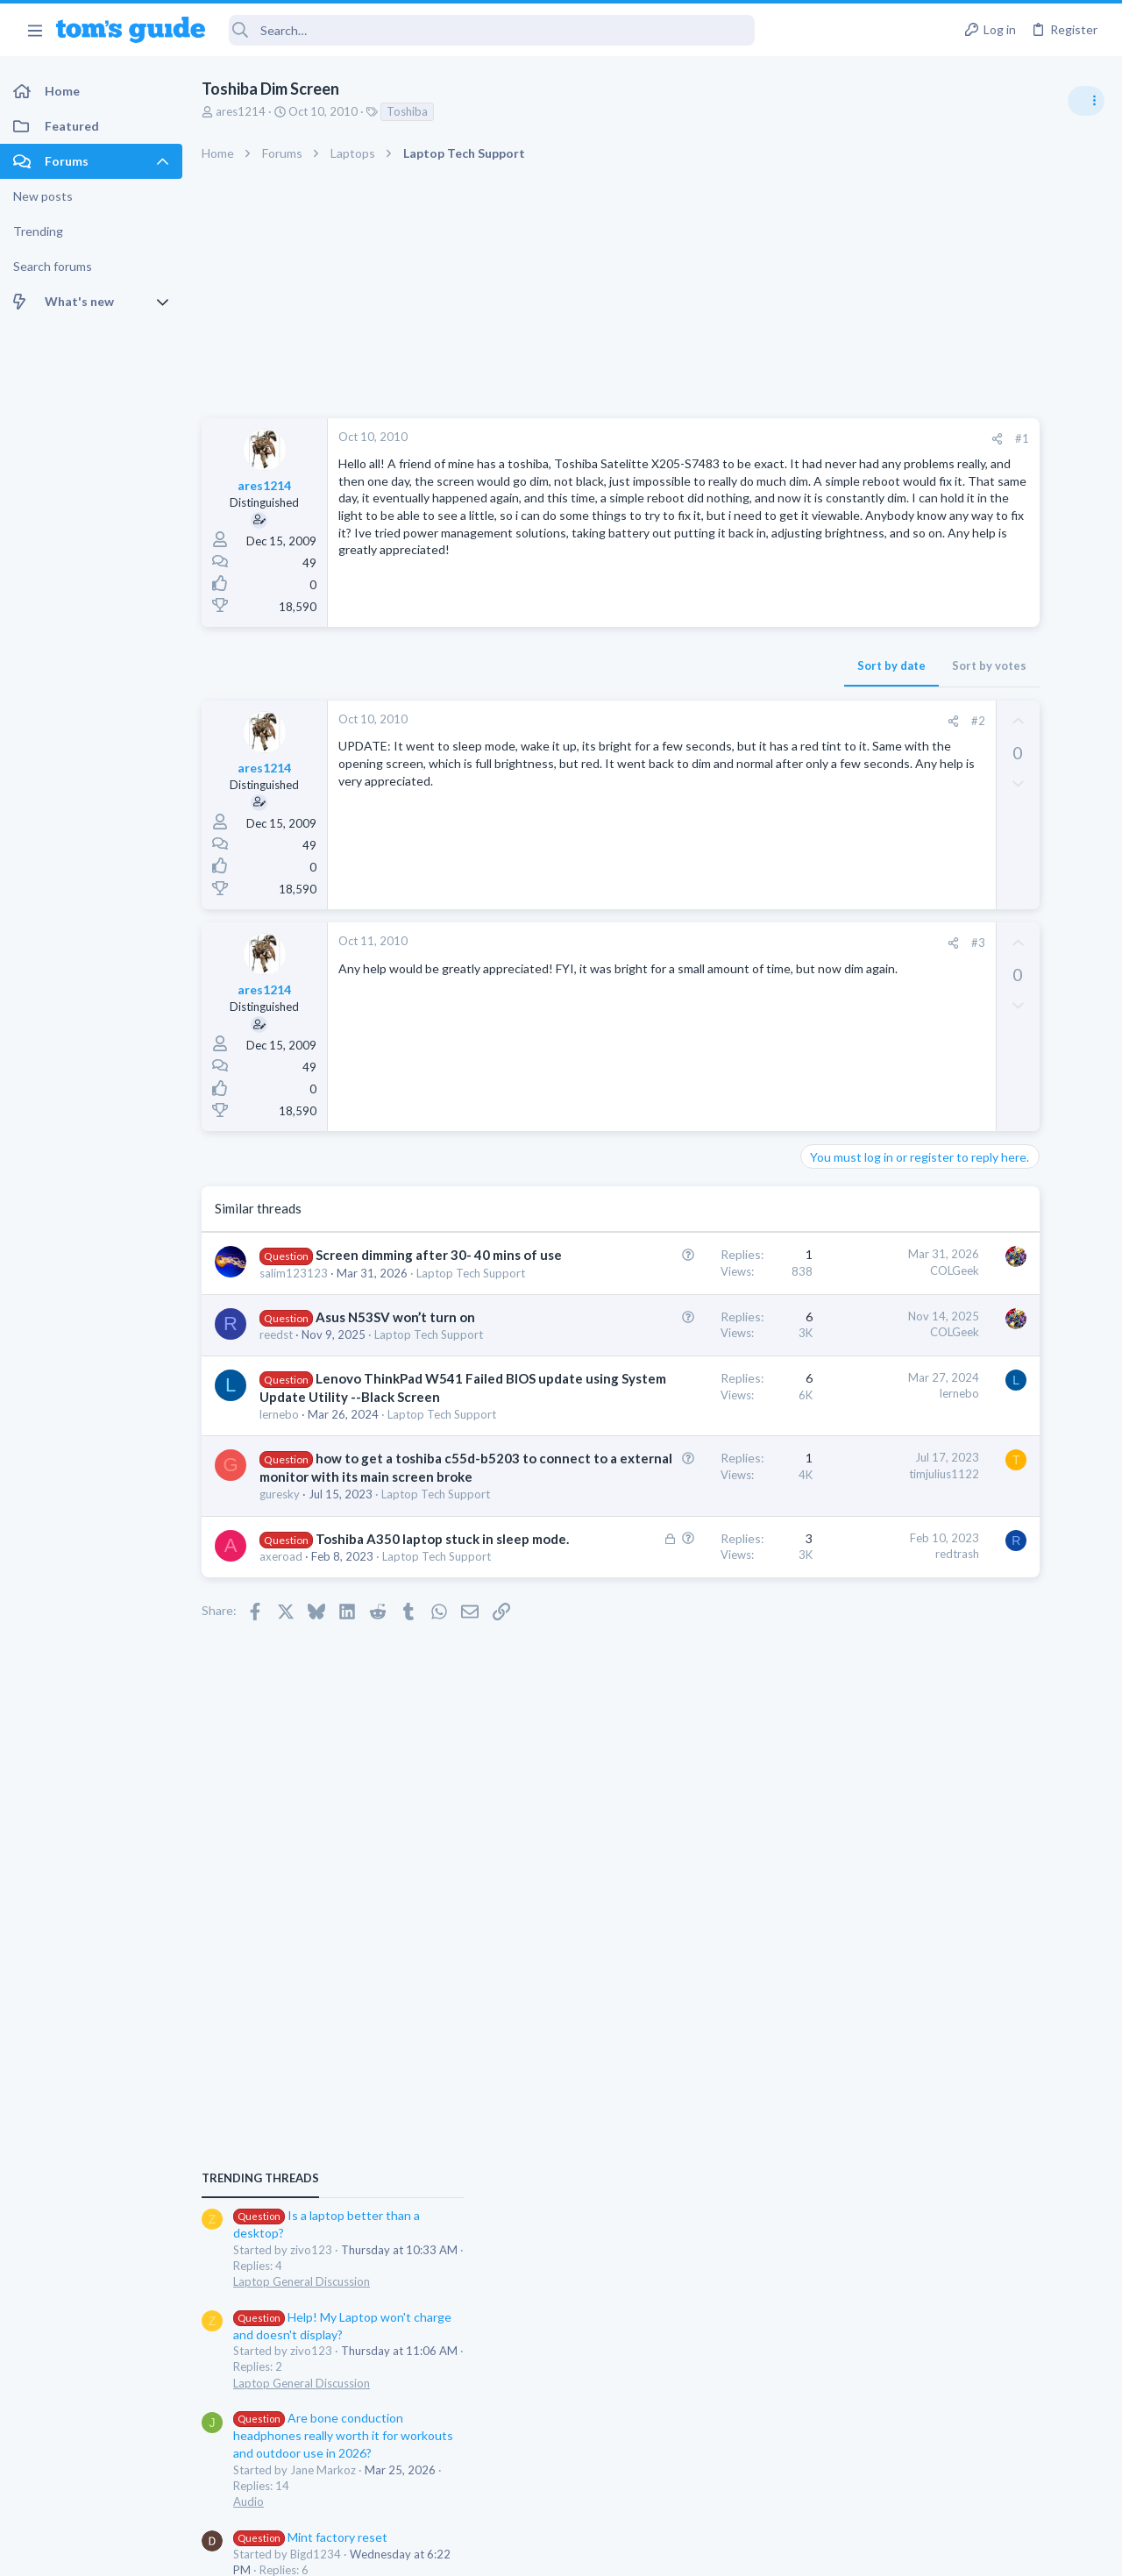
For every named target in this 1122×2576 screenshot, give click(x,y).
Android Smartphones (929, 1361)
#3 (762, 943)
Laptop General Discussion (941, 1057)
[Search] (492, 30)
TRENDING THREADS (900, 953)
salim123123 (293, 1291)
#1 (806, 438)
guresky (279, 1634)
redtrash (741, 1710)
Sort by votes (773, 665)
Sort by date (676, 665)
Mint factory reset (950, 1311)
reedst (276, 1387)
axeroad (280, 1731)
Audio (888, 1277)
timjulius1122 (728, 1576)
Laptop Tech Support (927, 1632)
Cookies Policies (495, 2551)
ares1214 (241, 111)
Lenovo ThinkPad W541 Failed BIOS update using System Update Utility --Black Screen (361, 1465)
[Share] (781, 439)
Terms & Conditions (727, 2551)
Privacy (606, 2551)
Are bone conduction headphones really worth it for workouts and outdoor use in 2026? (983, 1210)
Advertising (372, 2551)
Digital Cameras (914, 1531)
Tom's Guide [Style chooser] (979, 2478)
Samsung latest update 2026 (979, 1396)
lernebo (279, 1502)
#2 (762, 721)
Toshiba (407, 111)
